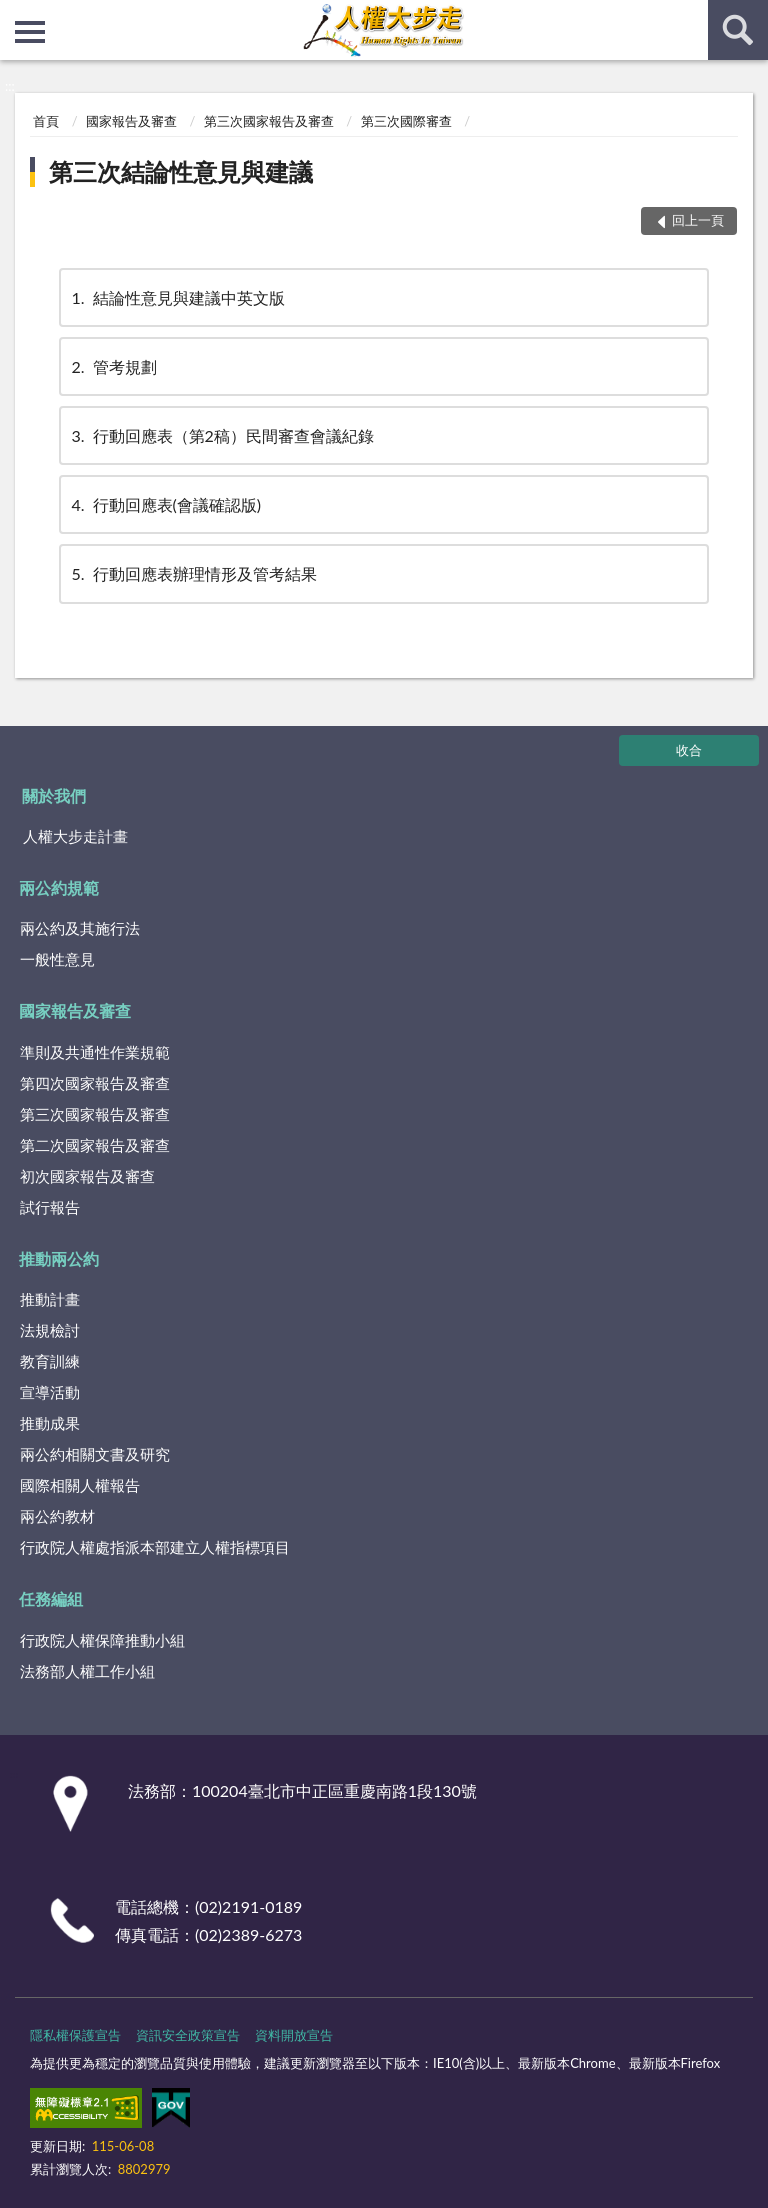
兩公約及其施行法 (80, 928)
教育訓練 (50, 1361)
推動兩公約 (59, 1258)
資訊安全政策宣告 (188, 2035)
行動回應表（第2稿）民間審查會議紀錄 (221, 435)
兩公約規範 (59, 887)
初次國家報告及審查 (87, 1176)
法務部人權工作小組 (87, 1671)
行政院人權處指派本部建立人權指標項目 (155, 1547)
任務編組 (51, 1598)
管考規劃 (113, 366)
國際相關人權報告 (80, 1485)
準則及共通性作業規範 (95, 1052)
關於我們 (54, 795)
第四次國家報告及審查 (95, 1083)
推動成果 (50, 1423)
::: (16, 15)
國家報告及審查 (131, 121)
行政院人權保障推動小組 (102, 1640)
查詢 (738, 30)
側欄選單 (30, 32)
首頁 (46, 121)
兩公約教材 (57, 1516)
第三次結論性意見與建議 (181, 171)
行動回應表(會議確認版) (165, 504)
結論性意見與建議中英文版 (177, 297)
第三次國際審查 (406, 121)
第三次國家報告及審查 (269, 121)
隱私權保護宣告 (75, 2035)
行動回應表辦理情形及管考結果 (193, 573)
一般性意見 (57, 959)
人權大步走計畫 (75, 836)
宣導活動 (50, 1392)
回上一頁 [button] (698, 220)
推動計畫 (50, 1299)
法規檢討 (50, 1330)
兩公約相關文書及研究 (95, 1454)
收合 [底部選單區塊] (689, 750)
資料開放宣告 (294, 2035)
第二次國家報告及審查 (95, 1145)
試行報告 (50, 1207)
